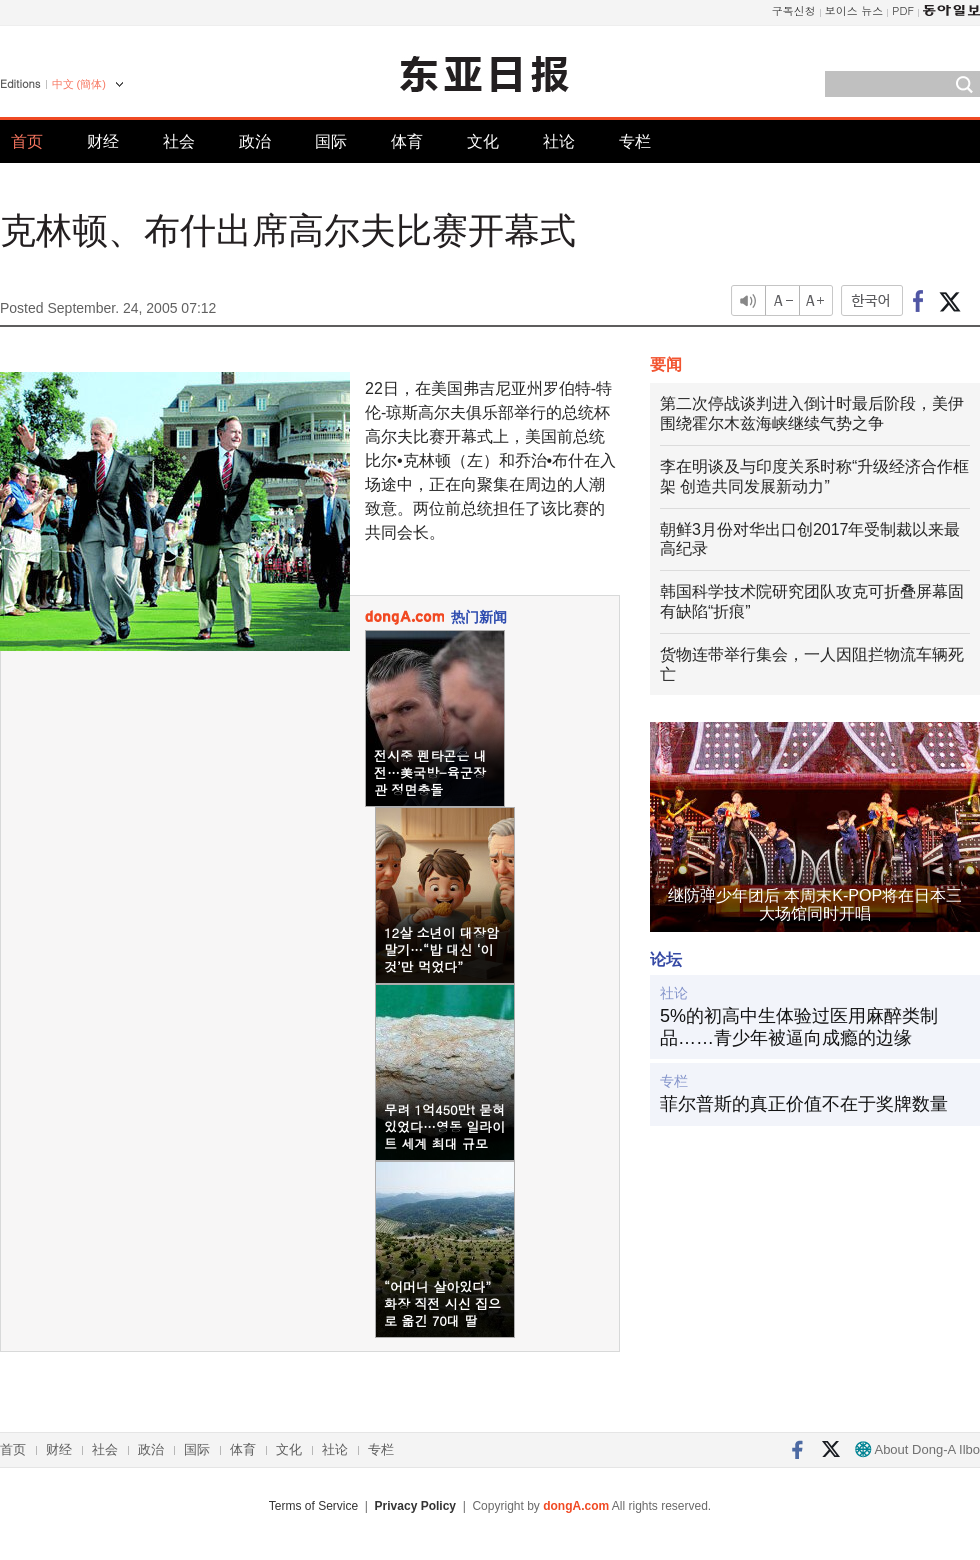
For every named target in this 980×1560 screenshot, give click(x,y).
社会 (179, 141)
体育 (407, 141)
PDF (903, 10)
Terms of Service (313, 1506)
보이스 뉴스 (854, 10)
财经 (103, 141)
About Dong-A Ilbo (917, 1449)
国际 (331, 141)
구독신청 (794, 10)
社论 (559, 141)
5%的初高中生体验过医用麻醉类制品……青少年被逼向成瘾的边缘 (799, 1027)
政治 (255, 141)
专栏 (635, 141)
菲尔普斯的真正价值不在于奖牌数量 (804, 1104)
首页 (27, 141)
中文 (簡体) (79, 84)
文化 (483, 141)
